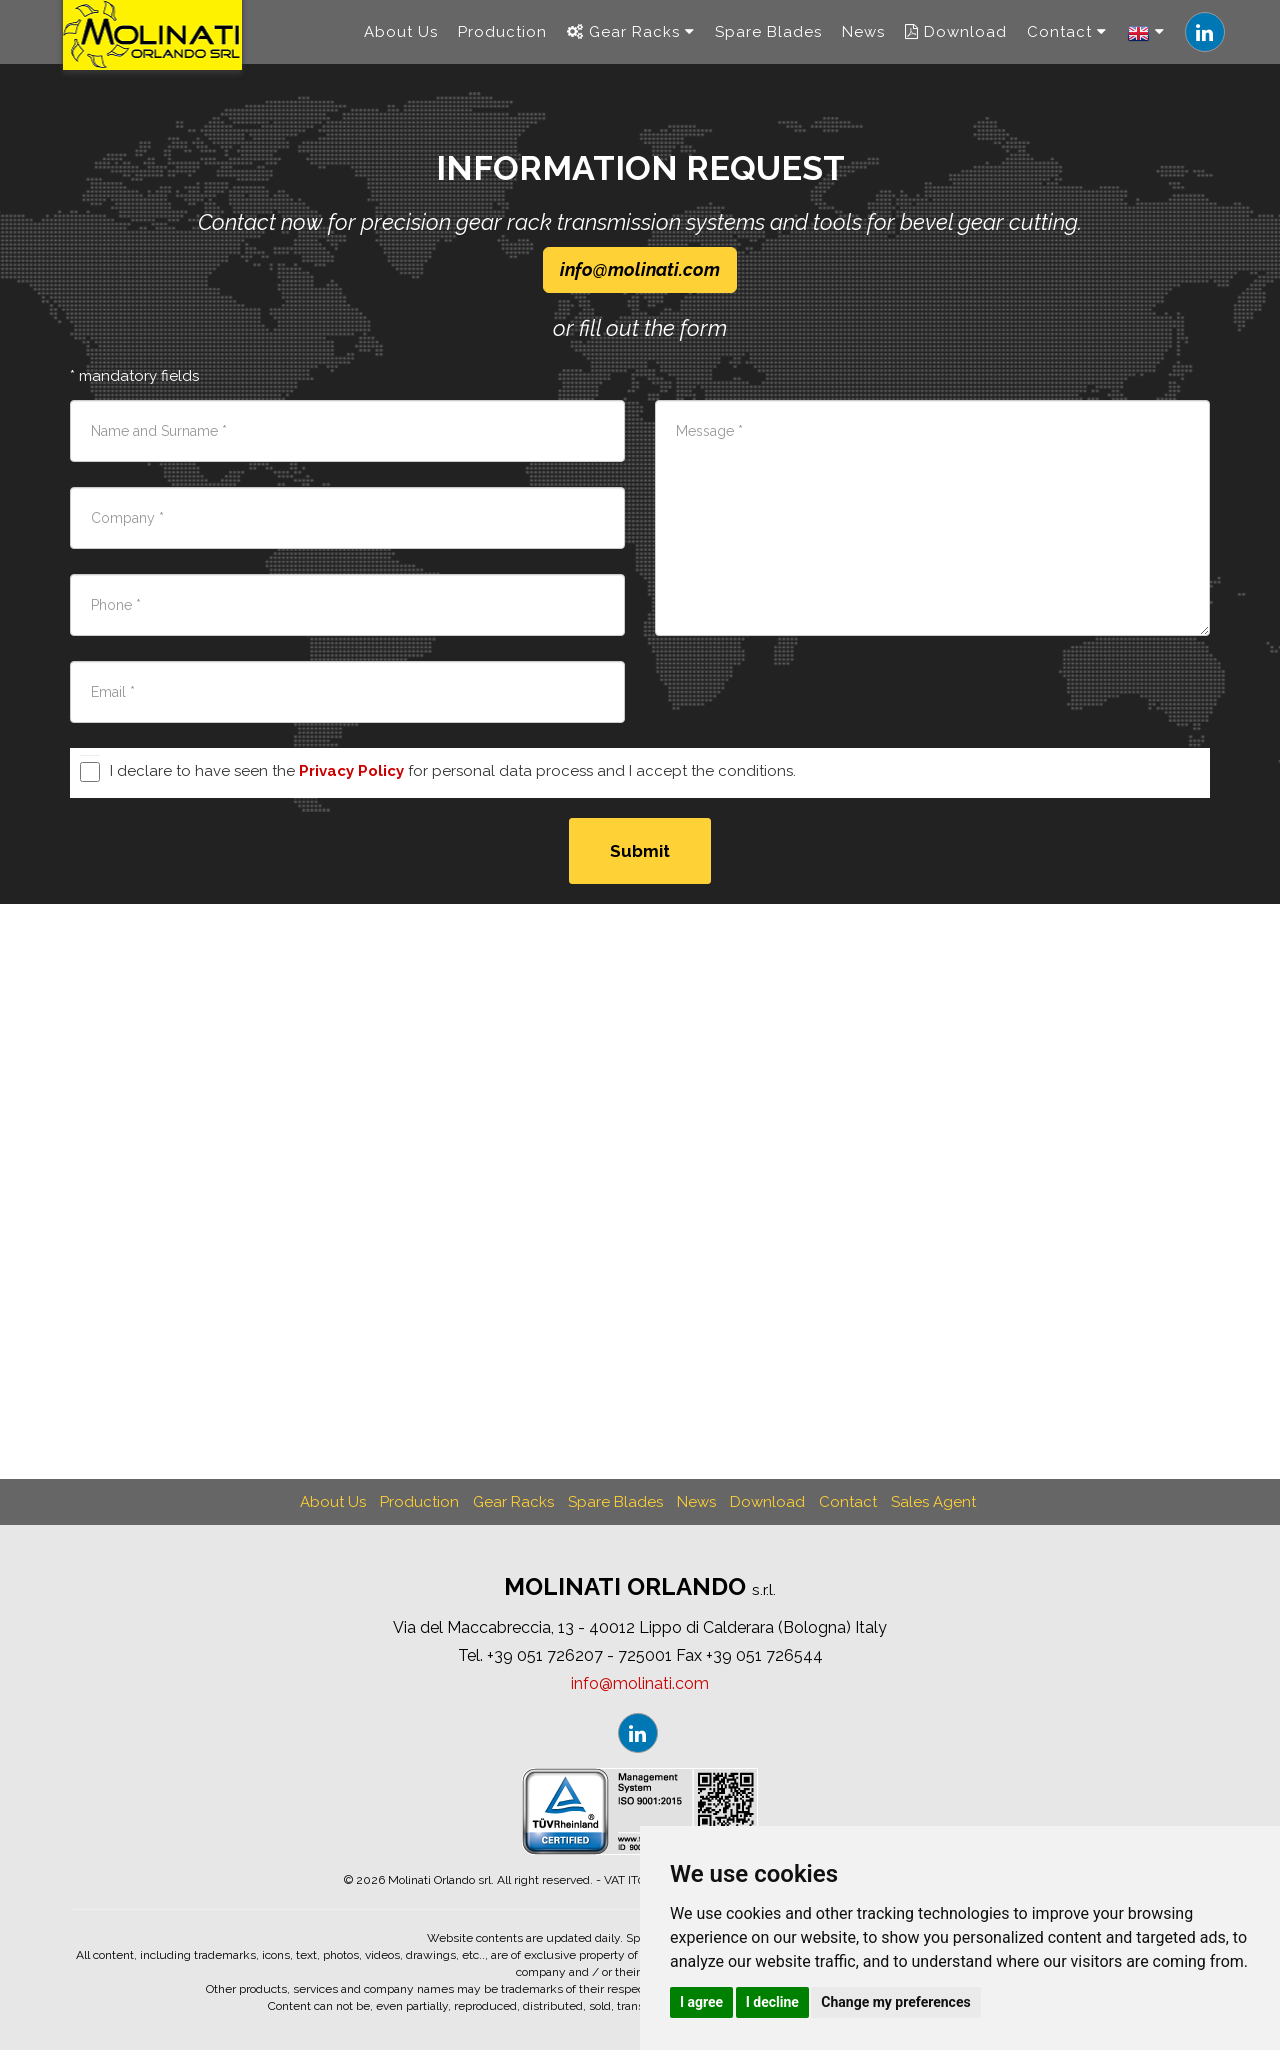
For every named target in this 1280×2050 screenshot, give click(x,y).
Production (502, 40)
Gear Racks (513, 1502)
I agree (701, 2002)
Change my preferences (895, 2002)
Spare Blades (768, 40)
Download (956, 40)
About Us (401, 40)
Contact (1067, 40)
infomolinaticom (640, 269)
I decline (772, 2002)
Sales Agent (933, 1502)
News (863, 40)
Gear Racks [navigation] (631, 40)
